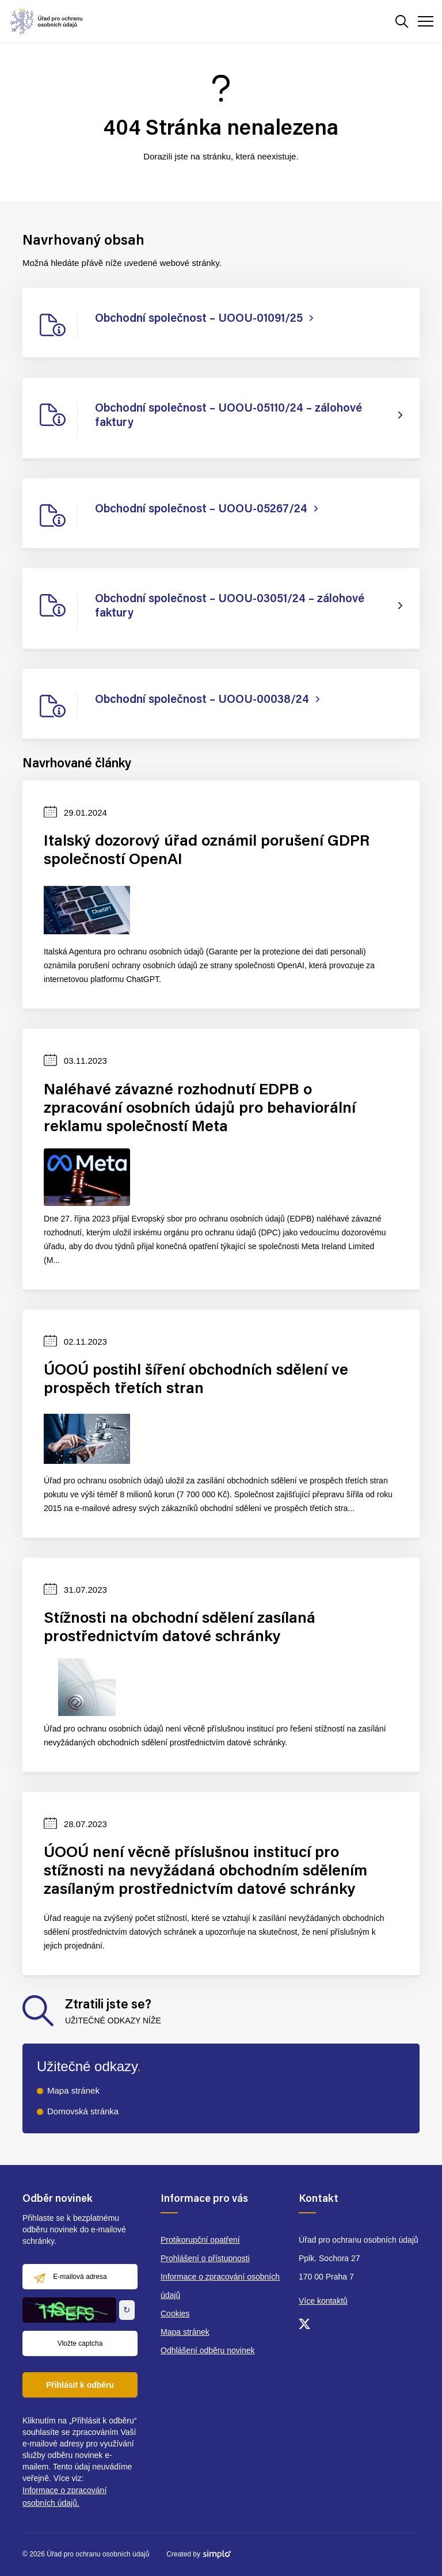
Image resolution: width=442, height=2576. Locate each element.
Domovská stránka (83, 2111)
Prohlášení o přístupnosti (205, 2258)
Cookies (175, 2313)
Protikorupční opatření (200, 2239)
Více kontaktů (323, 2300)
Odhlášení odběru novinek (207, 2350)
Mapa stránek (73, 2090)
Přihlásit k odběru (80, 2384)
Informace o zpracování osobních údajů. (64, 2496)
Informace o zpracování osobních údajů (220, 2286)
